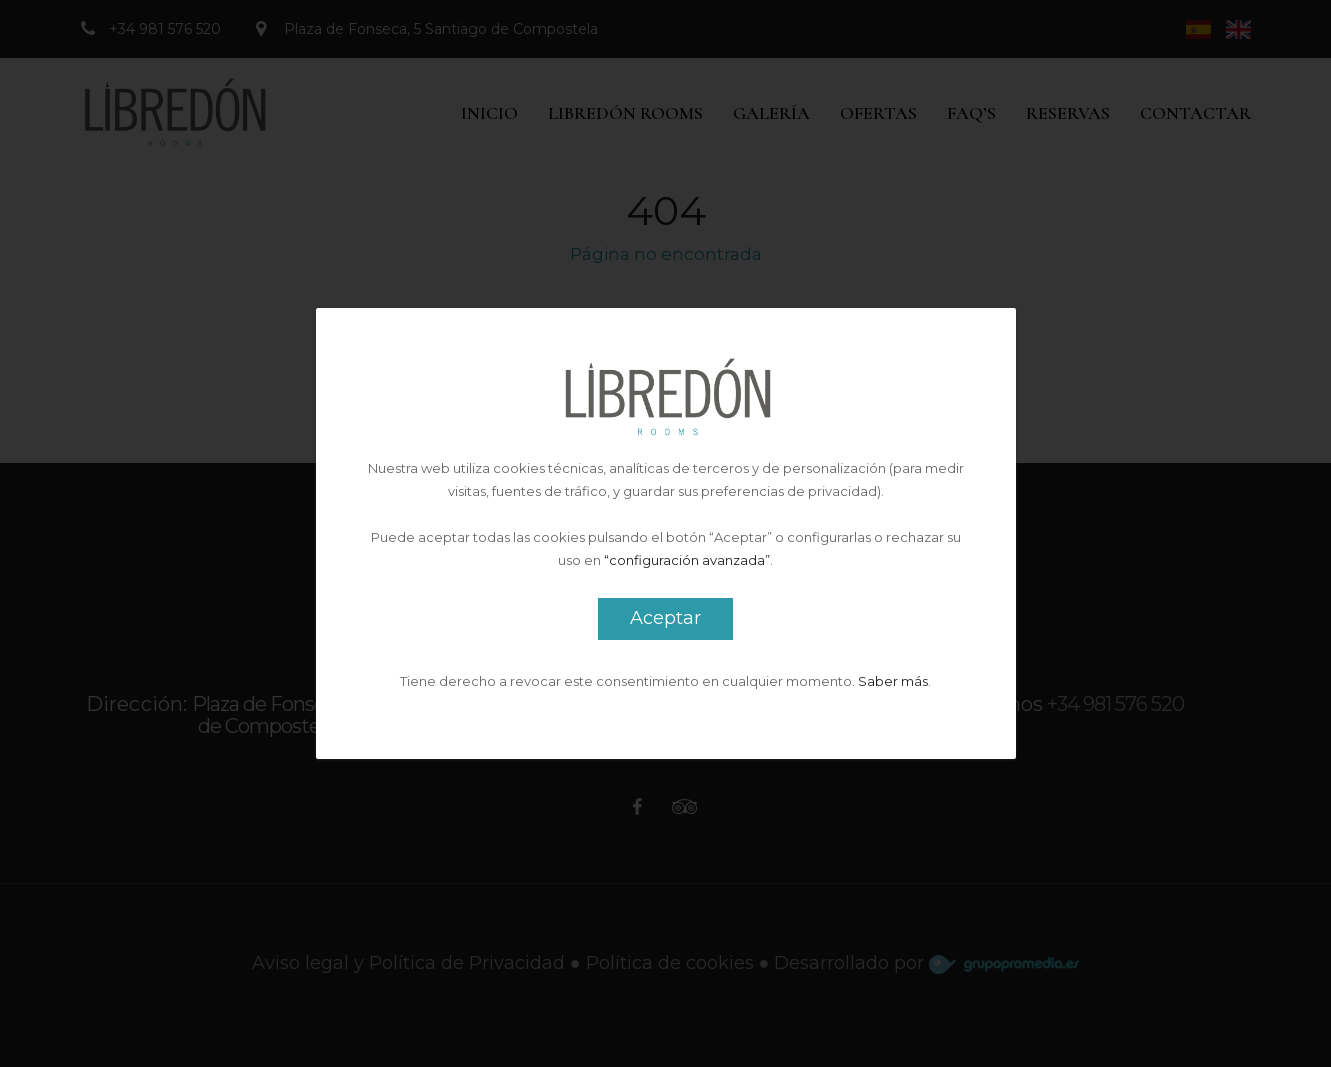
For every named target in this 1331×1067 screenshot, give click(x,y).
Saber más (893, 681)
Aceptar (665, 618)
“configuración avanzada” (687, 560)
